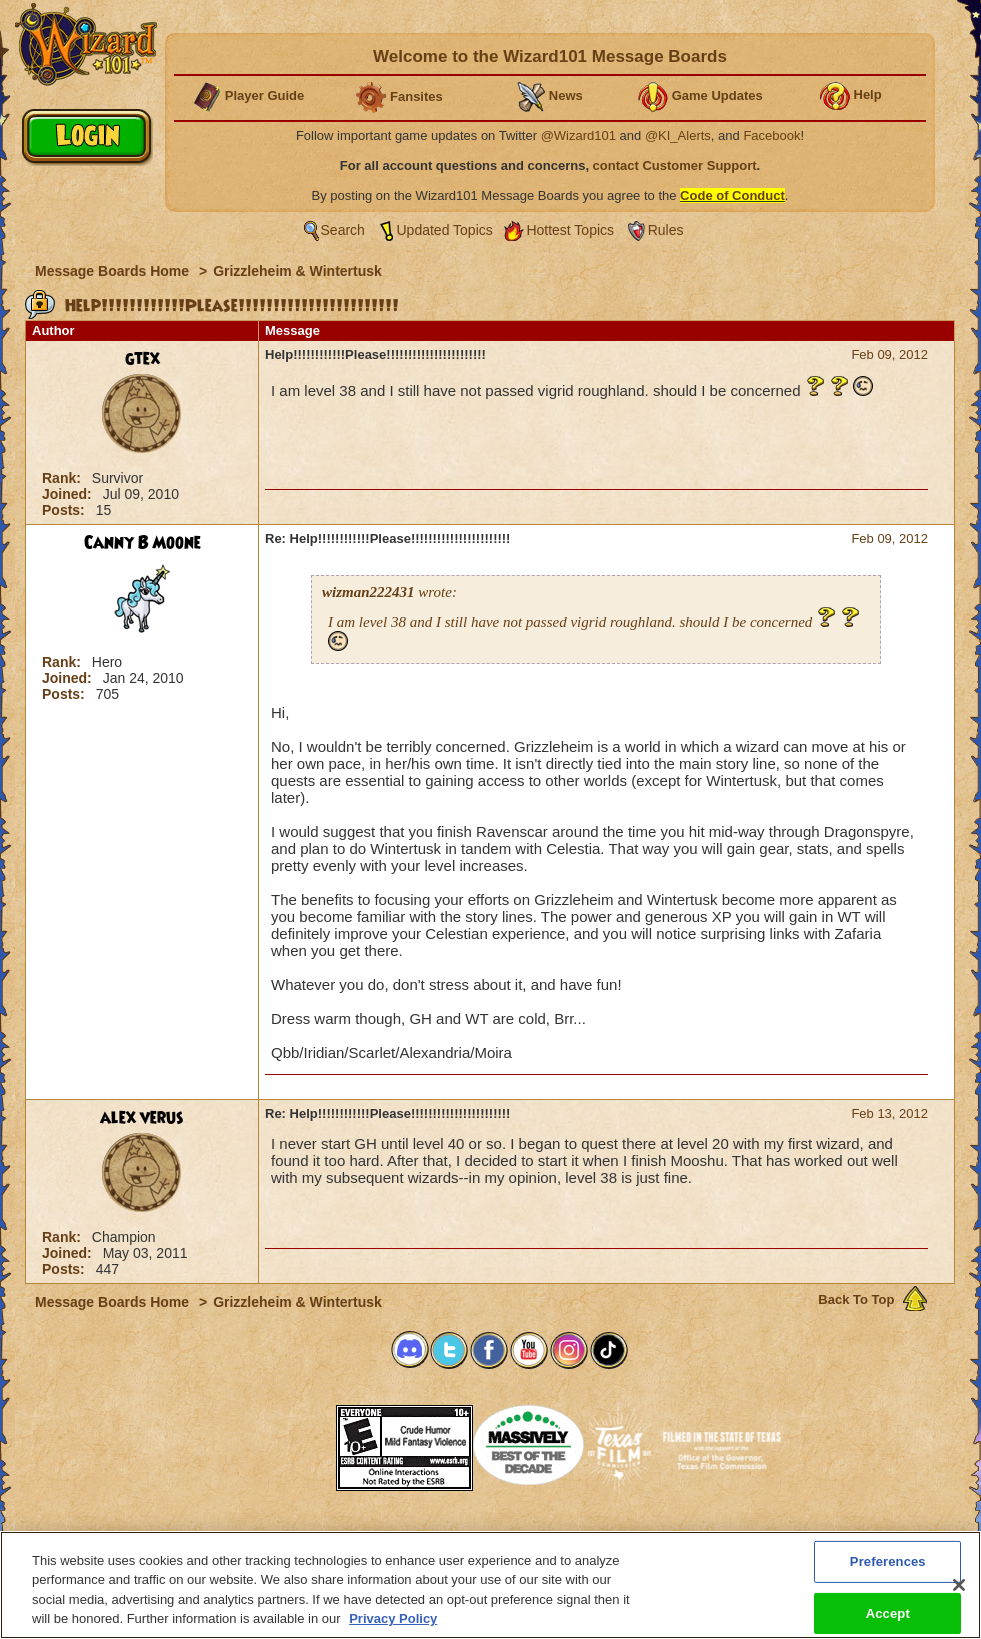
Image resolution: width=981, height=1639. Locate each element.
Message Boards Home (114, 271)
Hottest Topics (570, 230)
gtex (142, 359)
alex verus (142, 1118)
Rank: (63, 478)
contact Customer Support (675, 165)
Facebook (771, 135)
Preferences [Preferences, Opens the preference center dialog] (888, 1561)
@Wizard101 (578, 135)
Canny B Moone (142, 543)
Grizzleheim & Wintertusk (297, 271)
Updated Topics (445, 230)
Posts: (65, 510)
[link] (286, 1441)
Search (343, 230)
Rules (666, 230)
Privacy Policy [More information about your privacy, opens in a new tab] (393, 1618)
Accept (888, 1612)
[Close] (959, 1585)
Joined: (69, 494)
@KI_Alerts (678, 135)
